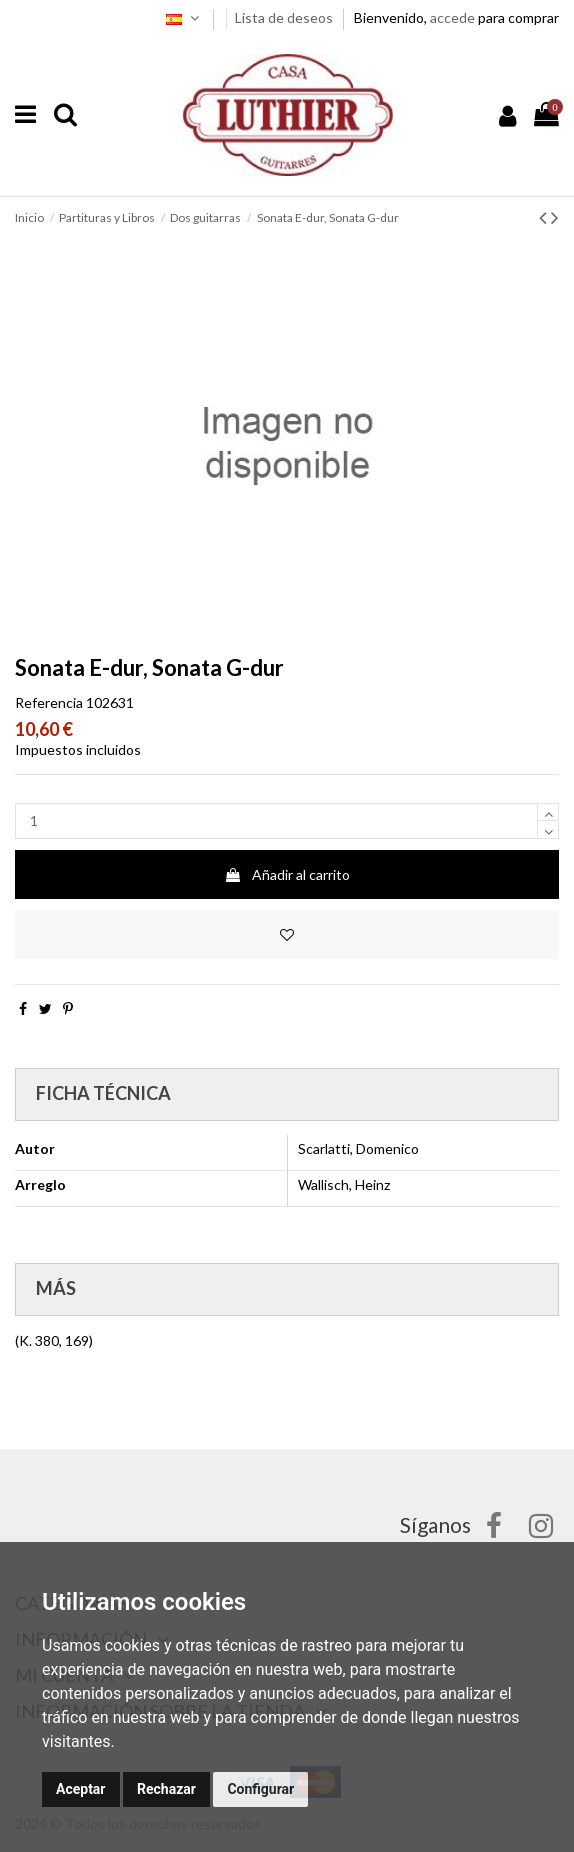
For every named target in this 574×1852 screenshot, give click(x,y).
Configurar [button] (260, 1789)
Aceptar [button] (81, 1789)
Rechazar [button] (166, 1789)
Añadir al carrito (287, 874)
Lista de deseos (285, 17)
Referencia (49, 702)
